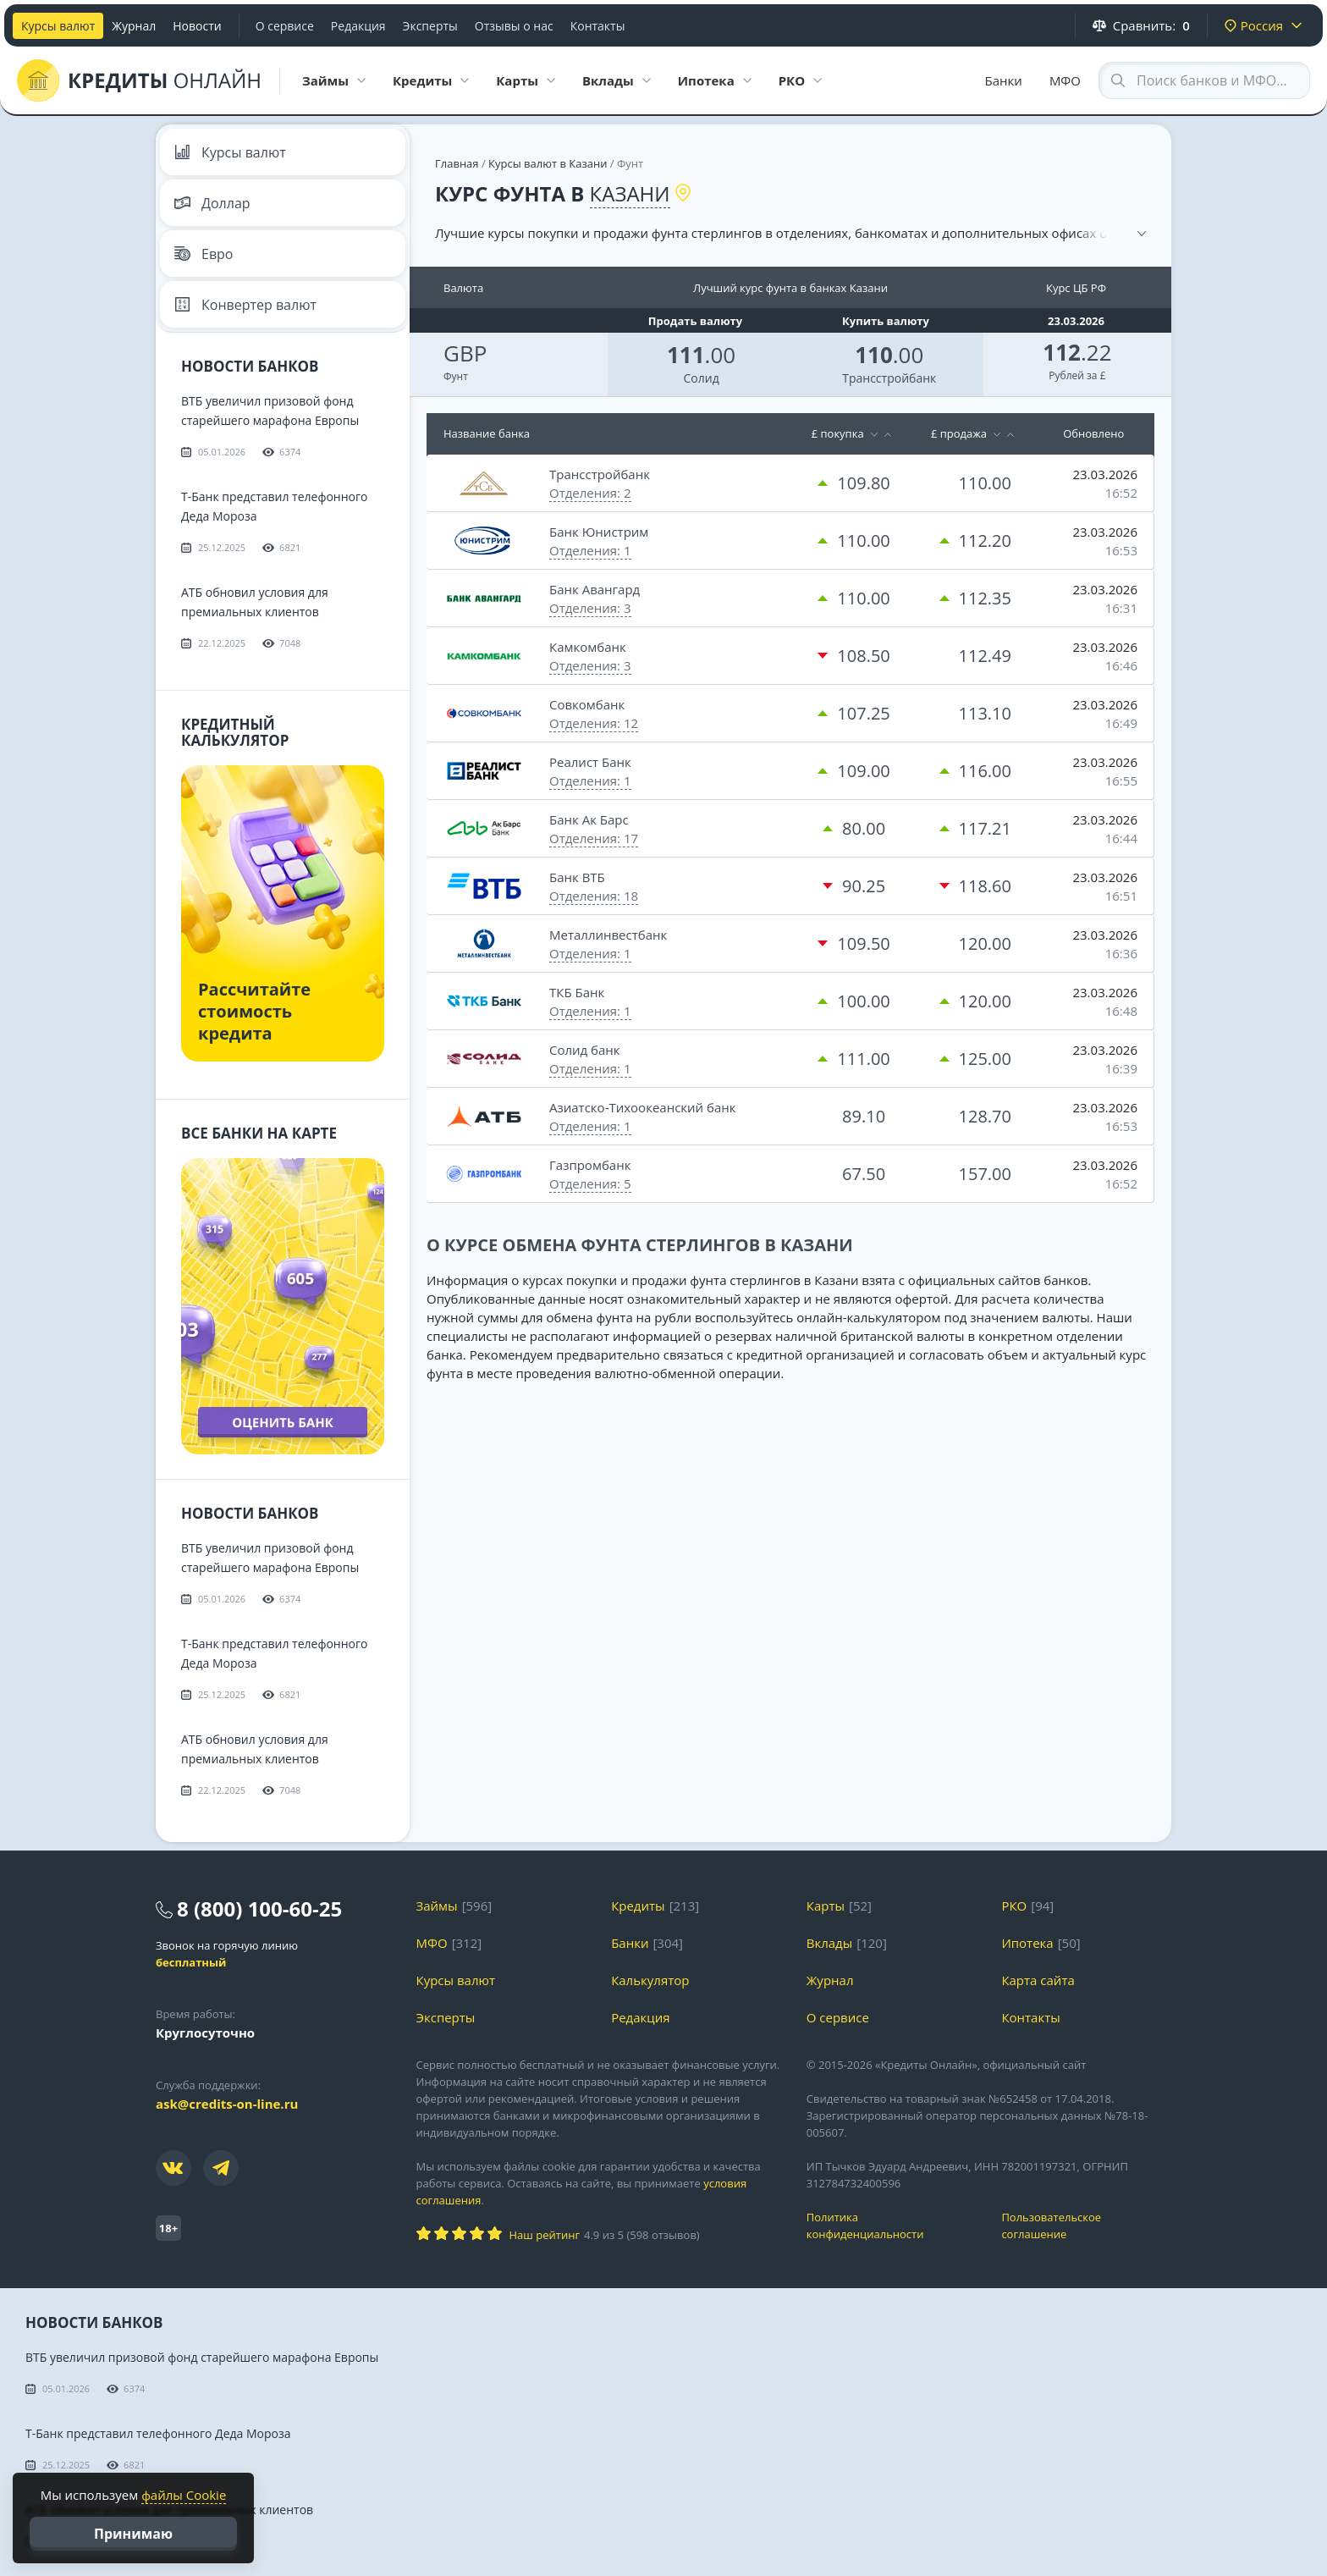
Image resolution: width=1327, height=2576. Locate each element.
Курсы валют (58, 26)
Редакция (358, 26)
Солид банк (584, 1049)
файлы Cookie (183, 2494)
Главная (457, 163)
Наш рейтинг (544, 2234)
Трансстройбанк (889, 378)
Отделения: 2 (590, 492)
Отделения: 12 (593, 722)
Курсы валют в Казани (547, 163)
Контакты (597, 26)
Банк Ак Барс (589, 819)
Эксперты (430, 26)
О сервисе (285, 26)
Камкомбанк (587, 646)
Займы (437, 1905)
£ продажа (959, 433)
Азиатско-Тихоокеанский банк (642, 1107)
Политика (892, 2225)
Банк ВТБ (577, 877)
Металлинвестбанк (608, 934)
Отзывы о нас (514, 26)
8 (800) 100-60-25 (259, 1908)
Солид (701, 378)
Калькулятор (650, 1980)
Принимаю (133, 2533)
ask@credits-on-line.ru (227, 2103)
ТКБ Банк (576, 992)
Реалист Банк (590, 761)
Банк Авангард (594, 589)
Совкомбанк (587, 704)
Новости (197, 26)
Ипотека (1027, 1942)
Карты (826, 1905)
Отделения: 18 (593, 895)
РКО (1014, 1905)
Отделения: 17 (593, 838)
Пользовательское (1086, 2225)
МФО (1065, 80)
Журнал (134, 26)
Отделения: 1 (590, 550)
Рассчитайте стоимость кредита (254, 1011)
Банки (1003, 80)
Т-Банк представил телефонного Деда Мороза (158, 2433)
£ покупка (838, 433)
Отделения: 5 (590, 1183)
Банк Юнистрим (598, 531)
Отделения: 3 (590, 607)
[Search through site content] (1204, 80)
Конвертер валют (245, 304)
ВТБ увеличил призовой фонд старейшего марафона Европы (201, 2357)
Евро (203, 254)
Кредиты (638, 1905)
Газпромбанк (589, 1164)
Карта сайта (1037, 1980)
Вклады (830, 1942)
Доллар (212, 203)
